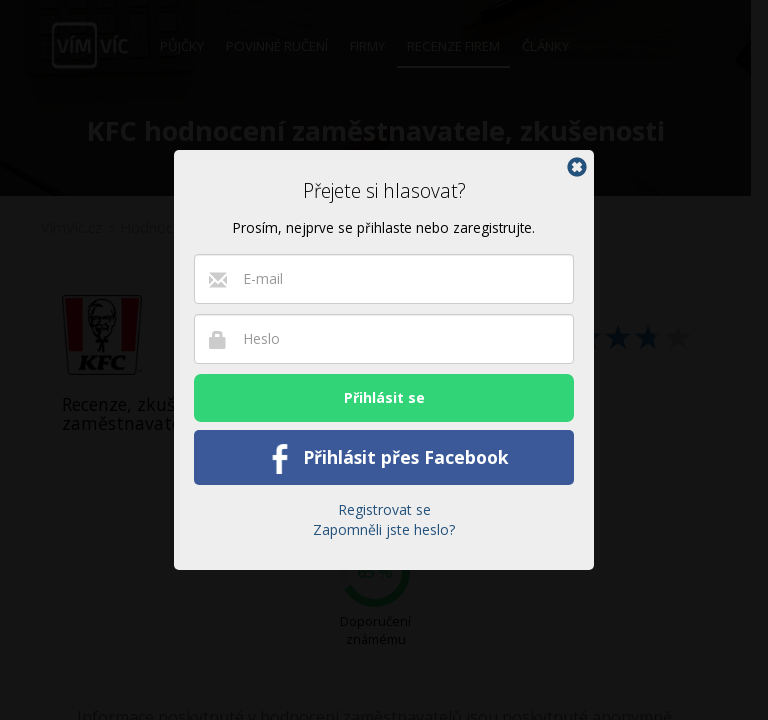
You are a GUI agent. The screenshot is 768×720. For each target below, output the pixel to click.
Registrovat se (384, 509)
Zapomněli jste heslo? (384, 529)
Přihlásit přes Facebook (384, 459)
